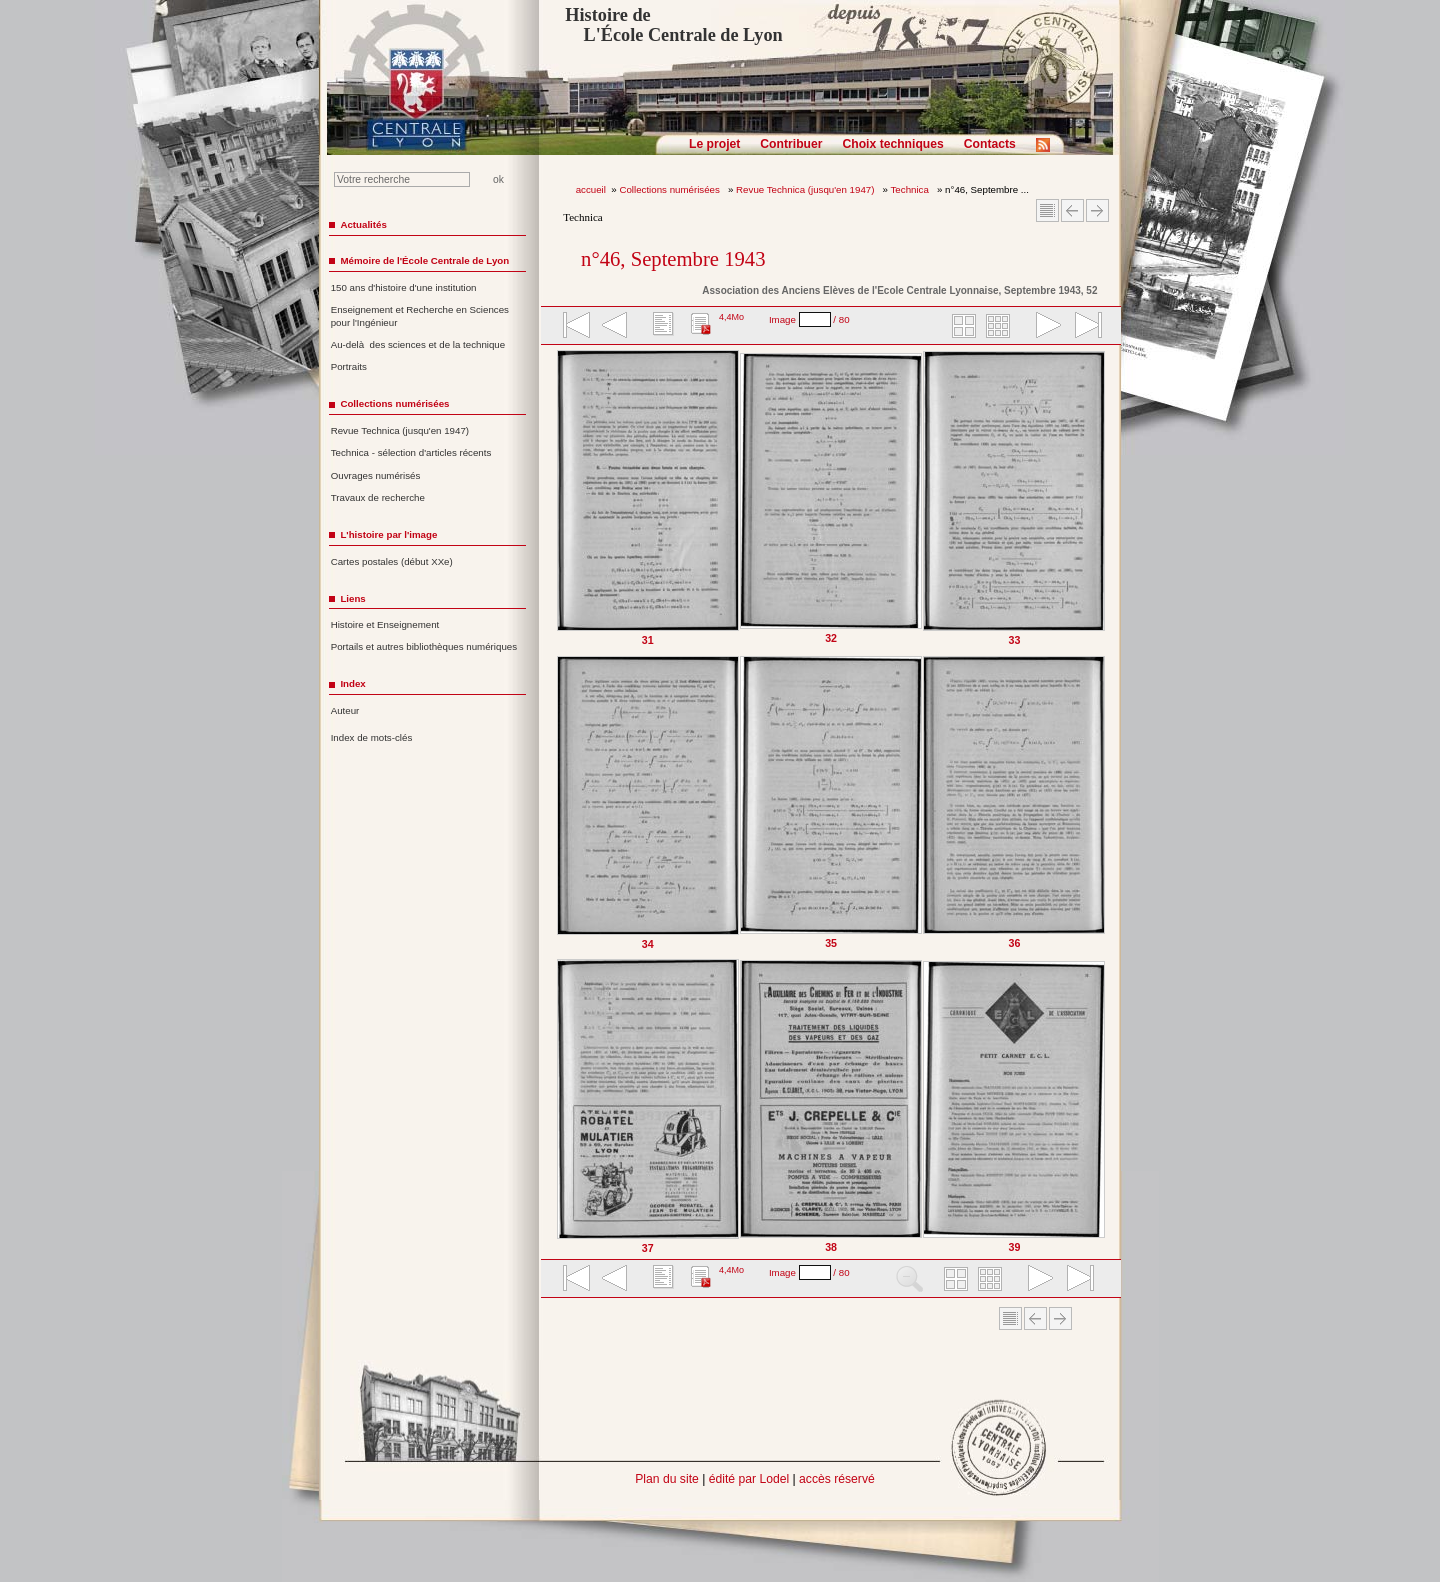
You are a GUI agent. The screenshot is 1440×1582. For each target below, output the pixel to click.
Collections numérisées (670, 189)
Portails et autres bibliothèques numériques (424, 646)
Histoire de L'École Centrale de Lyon (673, 25)
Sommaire (1047, 210)
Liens (352, 598)
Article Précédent (1072, 210)
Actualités (363, 224)
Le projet (714, 144)
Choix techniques (892, 144)
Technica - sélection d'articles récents (411, 452)
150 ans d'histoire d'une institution (404, 287)
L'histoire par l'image (388, 534)
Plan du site (667, 1479)
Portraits (349, 366)
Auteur (345, 710)
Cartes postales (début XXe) (392, 561)
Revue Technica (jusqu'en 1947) (806, 189)
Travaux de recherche (378, 497)
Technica (911, 189)
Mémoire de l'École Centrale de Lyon (424, 260)
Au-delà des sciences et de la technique (418, 344)
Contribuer (791, 144)
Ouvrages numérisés (376, 475)
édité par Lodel (749, 1479)
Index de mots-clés (372, 737)
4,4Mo (731, 317)
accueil (591, 189)
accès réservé (837, 1479)
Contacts (990, 144)
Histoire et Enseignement (385, 624)
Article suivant (1097, 210)
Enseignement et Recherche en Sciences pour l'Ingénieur (420, 316)
